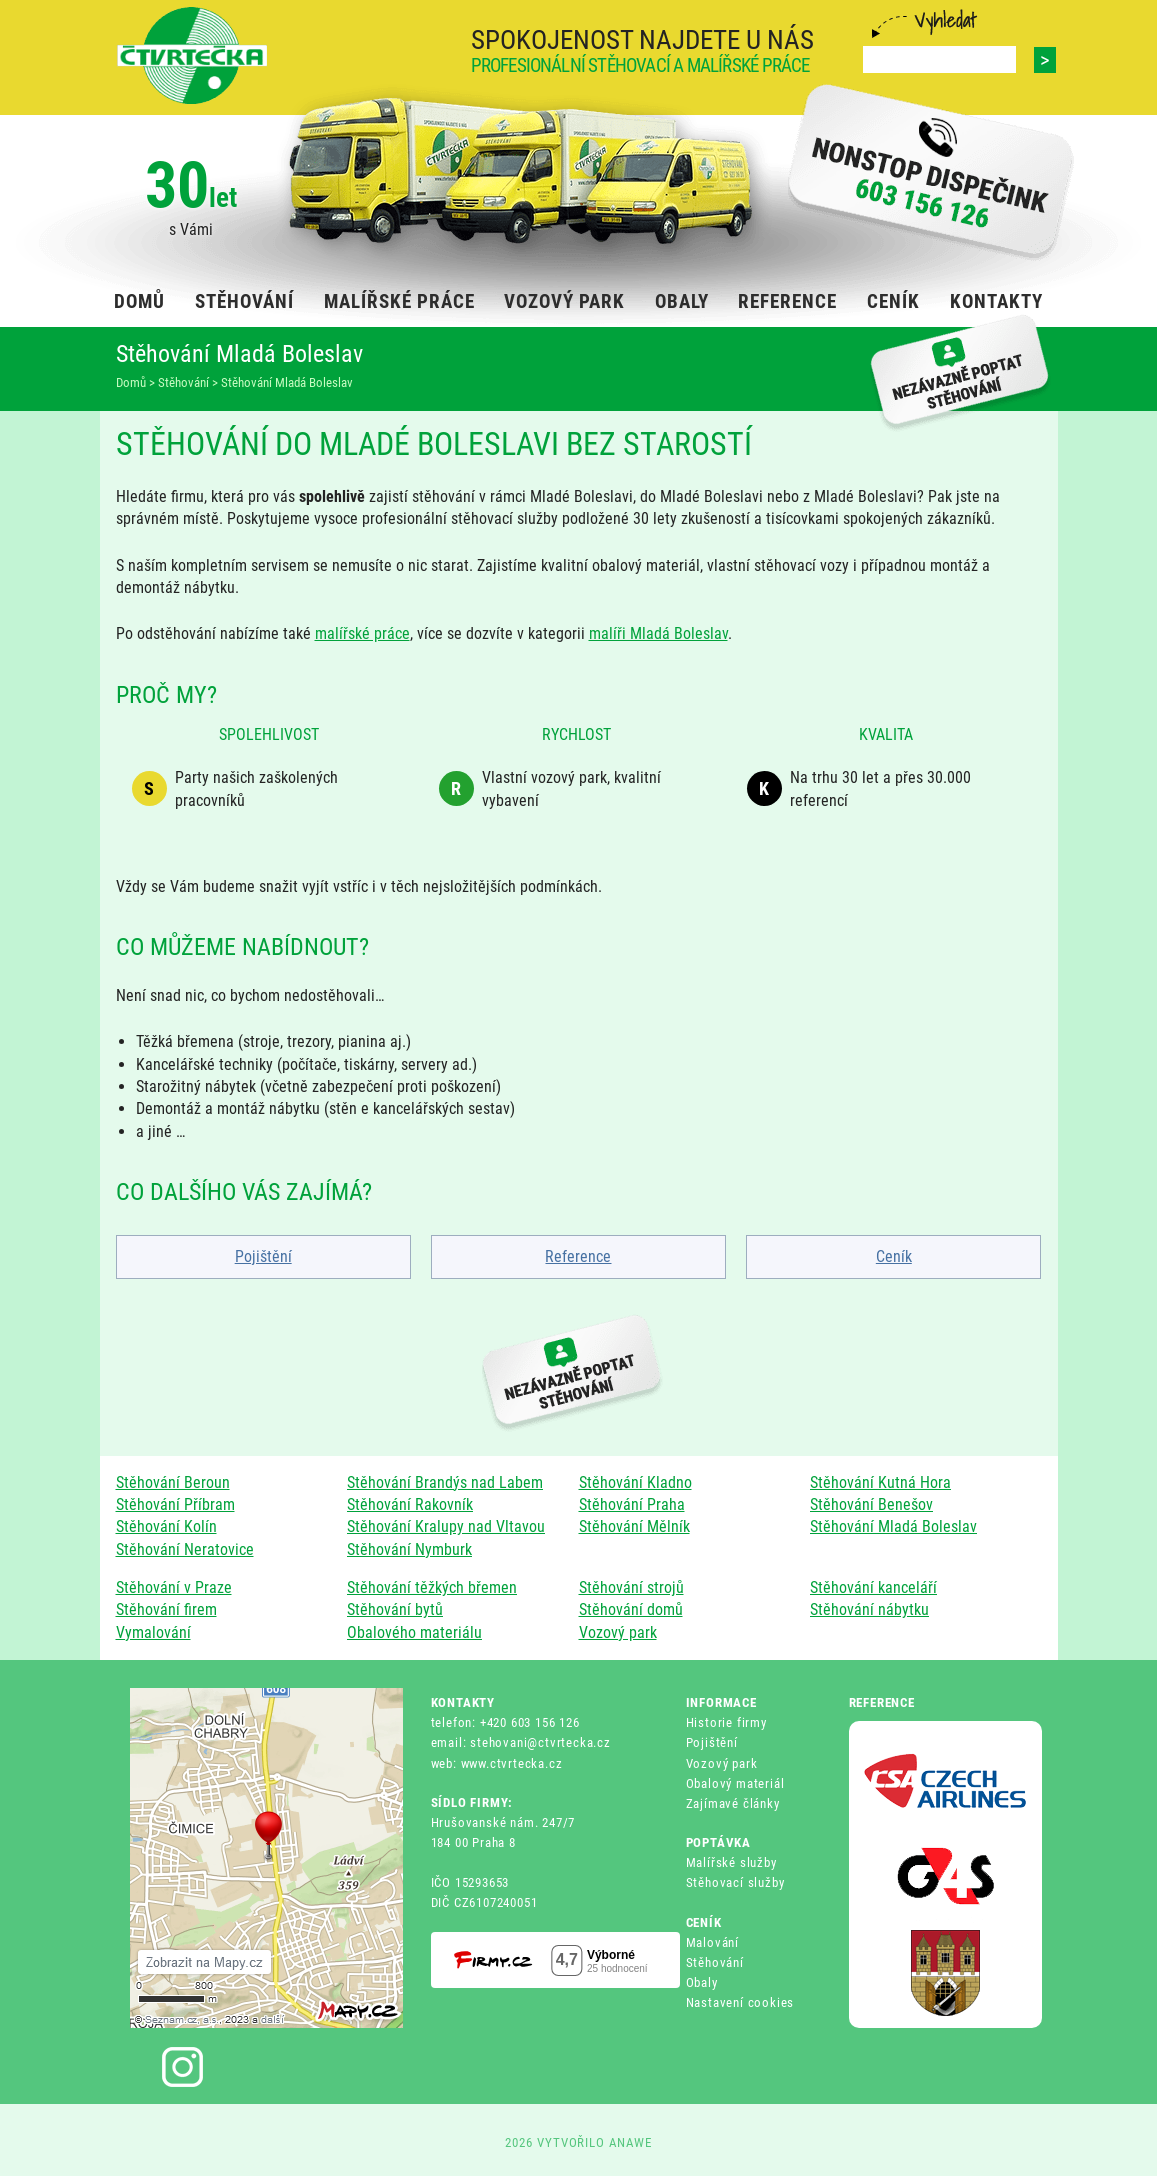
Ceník (894, 1256)
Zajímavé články (733, 1803)
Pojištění (263, 1256)
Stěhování (715, 1962)
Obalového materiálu (414, 1632)
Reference (578, 1256)
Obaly (702, 1982)
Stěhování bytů (395, 1609)
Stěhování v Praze (174, 1587)
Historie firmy (726, 1722)
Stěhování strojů (631, 1587)
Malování (712, 1942)
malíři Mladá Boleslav (658, 633)
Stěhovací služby (735, 1882)
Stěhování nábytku (869, 1609)
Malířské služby (731, 1862)
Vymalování (153, 1632)
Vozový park (618, 1632)
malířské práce (362, 633)
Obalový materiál (735, 1783)
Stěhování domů (631, 1609)
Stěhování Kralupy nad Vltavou (446, 1526)
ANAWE (630, 2142)
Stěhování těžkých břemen (432, 1587)
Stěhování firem (166, 1609)
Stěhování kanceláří (873, 1587)
